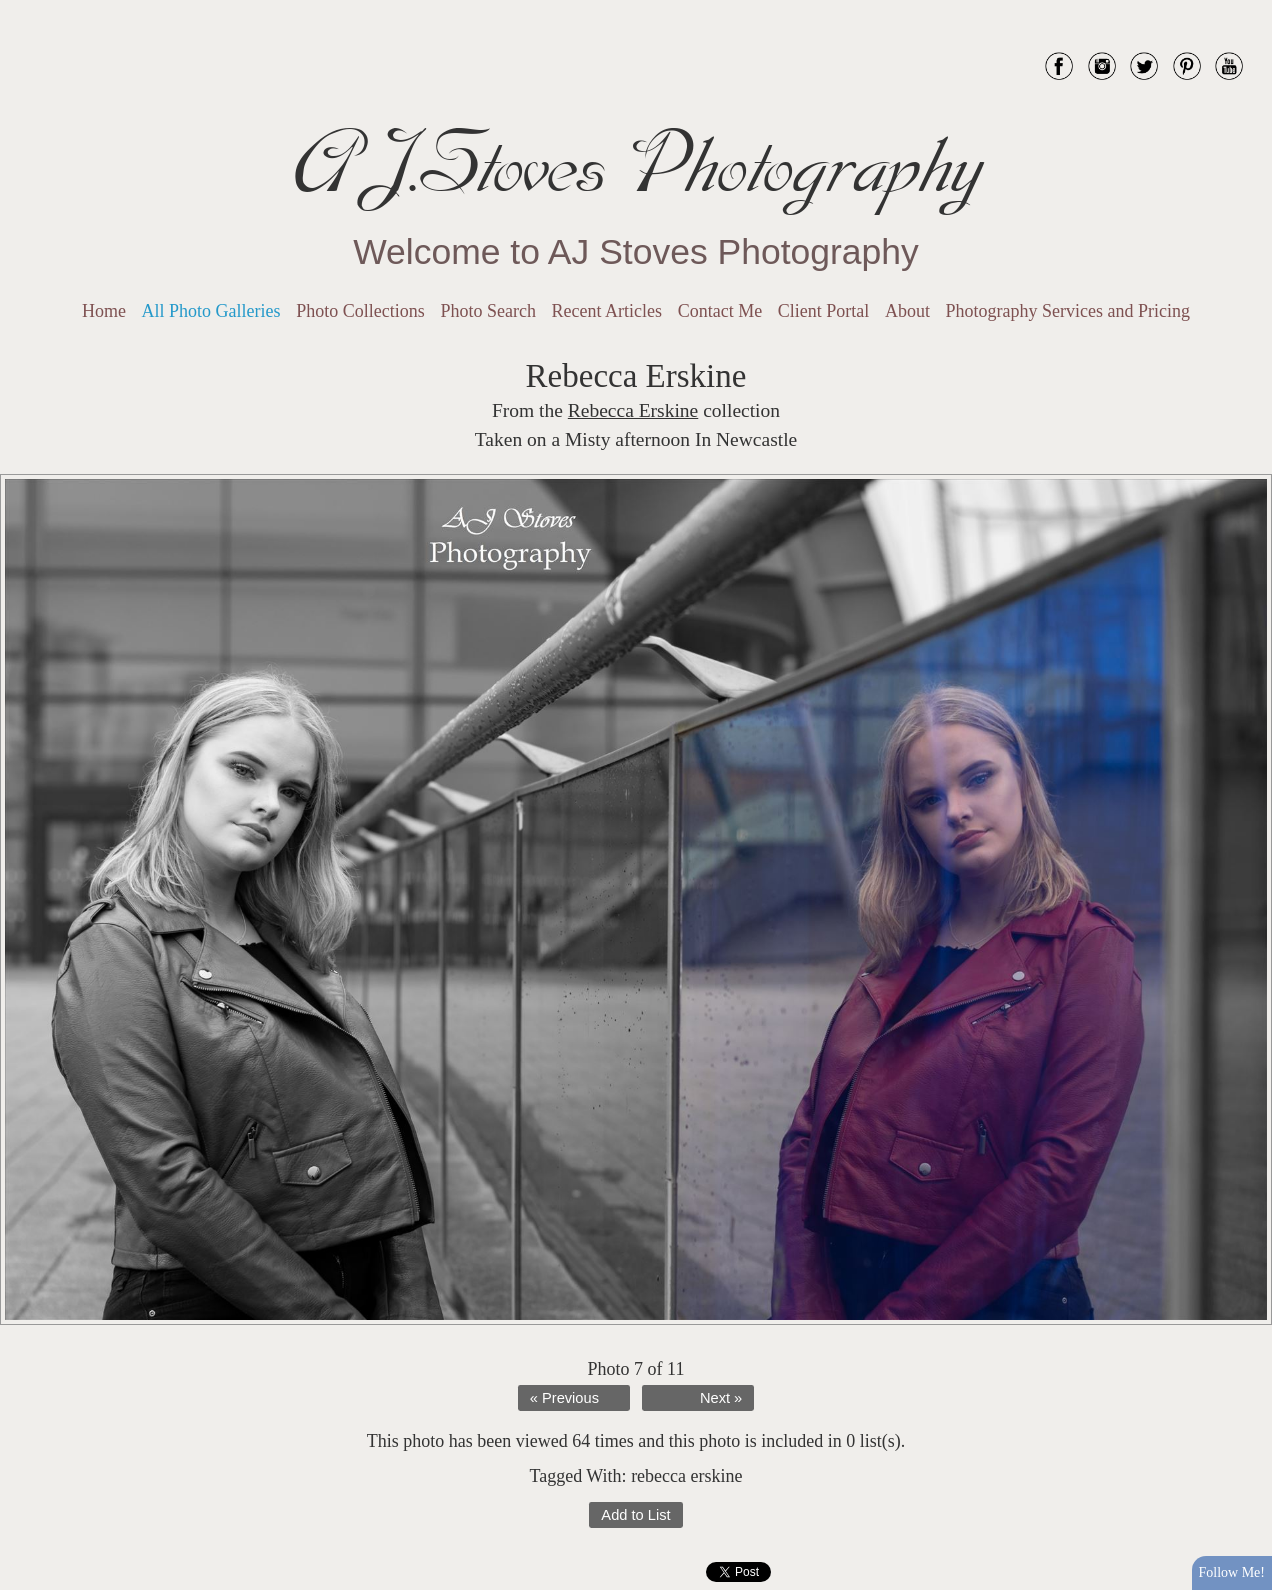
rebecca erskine (686, 1476)
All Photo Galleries (211, 311)
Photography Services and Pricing (1068, 311)
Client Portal (824, 311)
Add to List (635, 1515)
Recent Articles (607, 311)
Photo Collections (360, 311)
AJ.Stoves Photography (636, 165)
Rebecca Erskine (633, 410)
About (907, 311)
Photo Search (487, 311)
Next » (721, 1398)
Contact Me (720, 311)
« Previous (564, 1398)
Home (104, 311)
